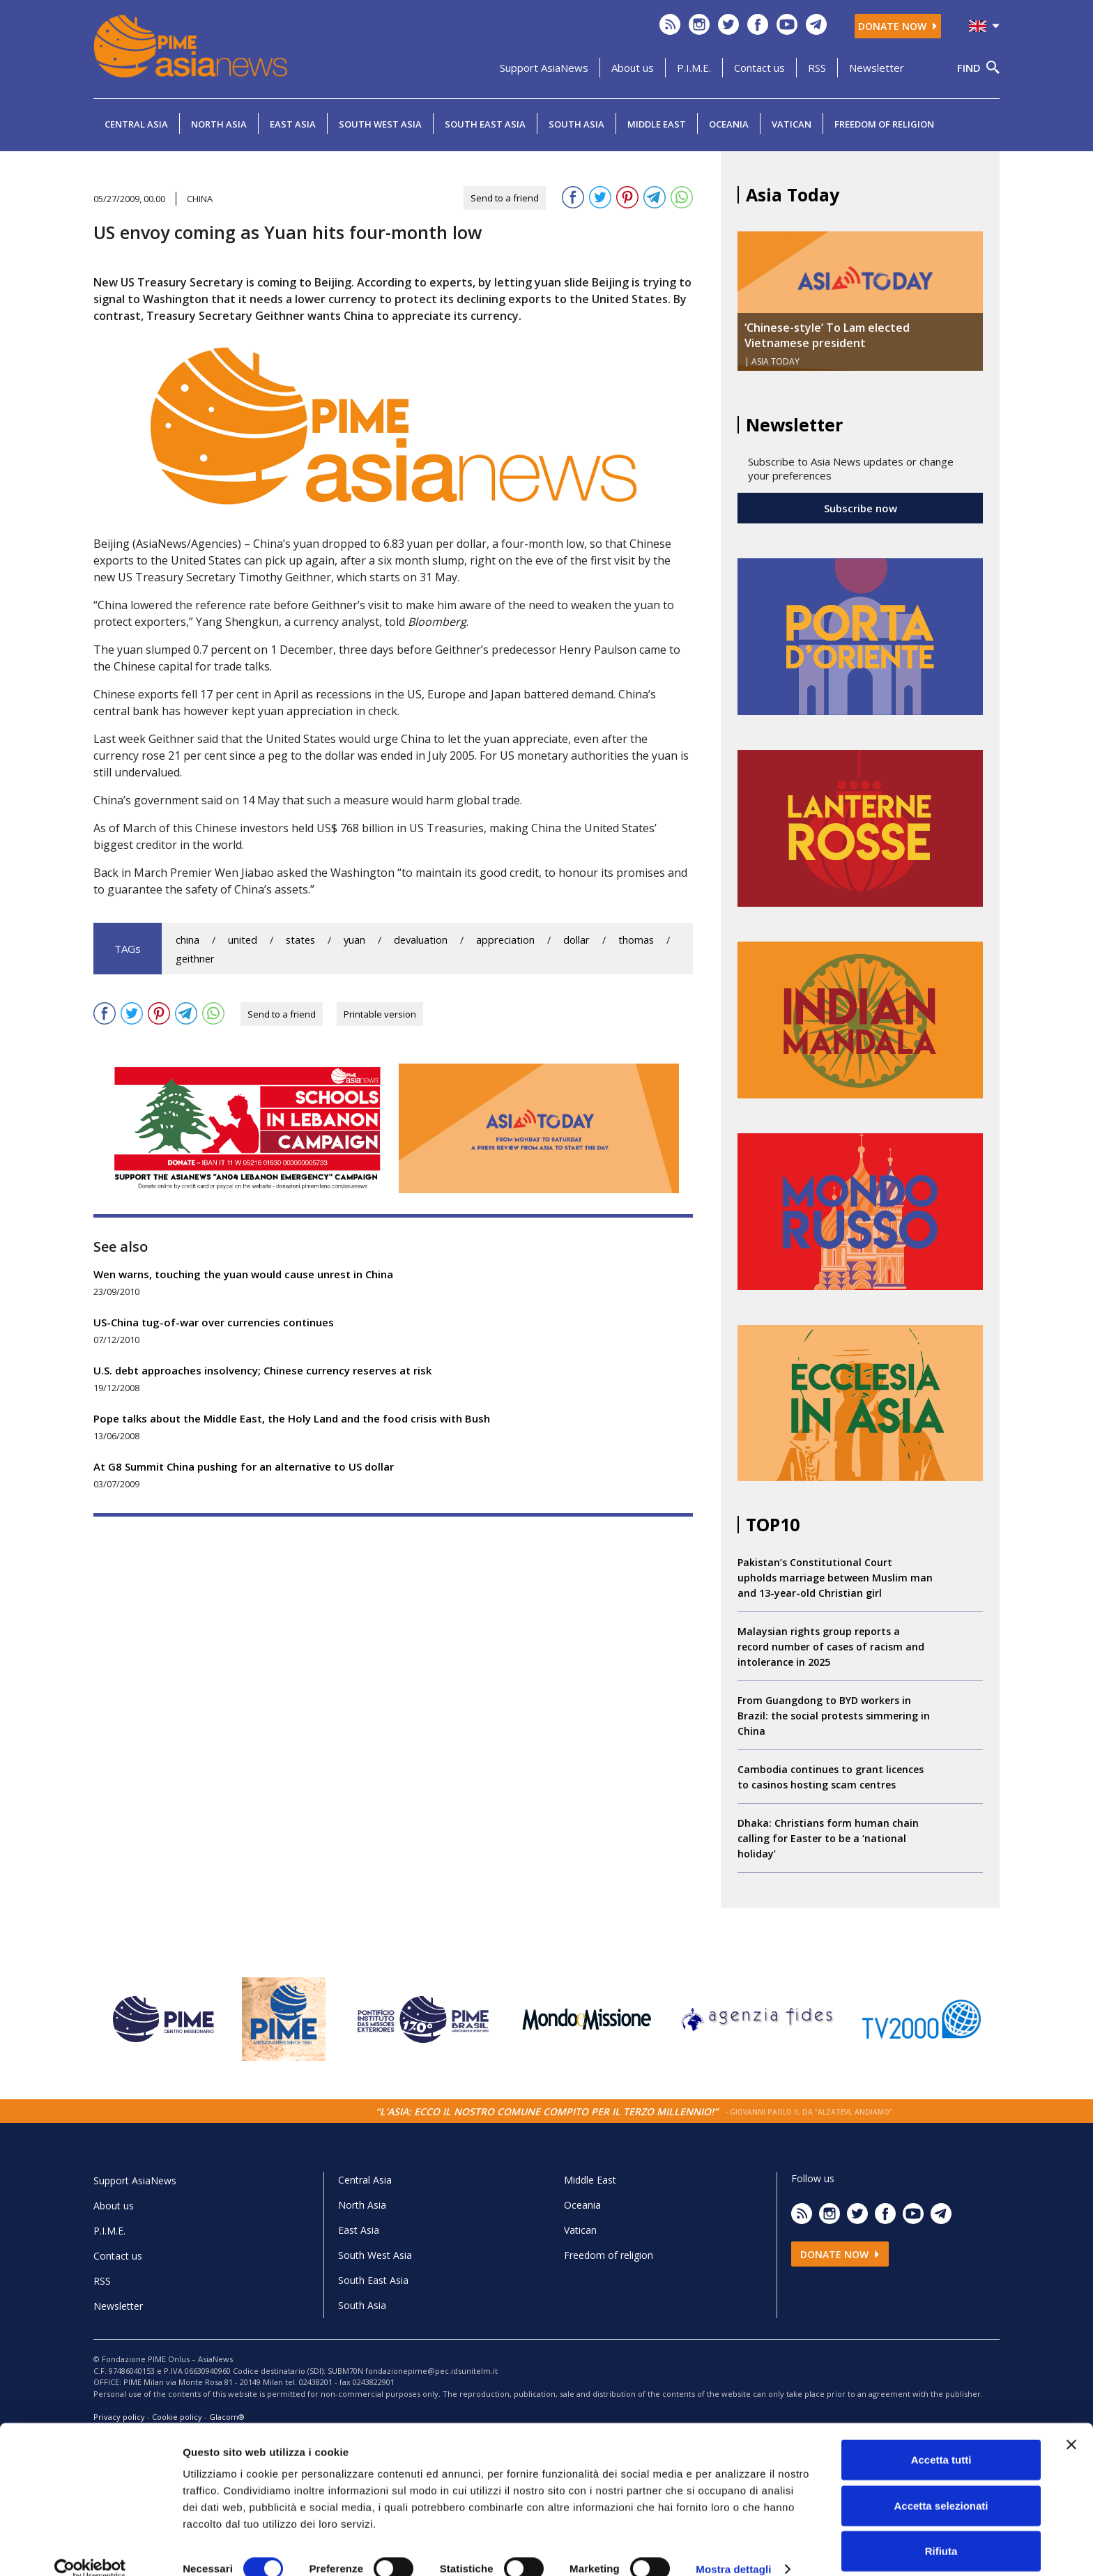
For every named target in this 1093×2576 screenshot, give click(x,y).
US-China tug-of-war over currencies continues (213, 1322)
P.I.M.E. (694, 68)
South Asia (576, 124)
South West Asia (380, 124)
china (187, 939)
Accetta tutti (941, 2439)
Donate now (898, 26)
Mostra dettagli (733, 2548)
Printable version (380, 1014)
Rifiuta (941, 2530)
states (300, 939)
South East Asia (485, 124)
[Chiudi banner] (1071, 2424)
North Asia (219, 124)
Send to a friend (505, 198)
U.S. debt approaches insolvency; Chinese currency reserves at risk (262, 1370)
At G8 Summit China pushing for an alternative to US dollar (243, 1466)
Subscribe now (860, 508)
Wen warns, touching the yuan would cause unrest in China (243, 1274)
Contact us (759, 68)
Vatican (791, 124)
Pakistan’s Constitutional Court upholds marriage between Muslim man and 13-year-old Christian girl (835, 1578)
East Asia (293, 124)
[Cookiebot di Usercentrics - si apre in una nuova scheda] (90, 2548)
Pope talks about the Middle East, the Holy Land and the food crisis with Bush (291, 1418)
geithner (195, 958)
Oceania (729, 124)
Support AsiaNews (544, 68)
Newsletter (876, 68)
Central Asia (136, 124)
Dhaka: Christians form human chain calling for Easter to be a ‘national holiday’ (828, 1838)
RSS (817, 68)
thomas (636, 939)
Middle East (656, 124)
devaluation (421, 939)
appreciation (505, 939)
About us (632, 68)
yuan (354, 939)
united (242, 939)
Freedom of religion (884, 124)
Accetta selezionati (941, 2485)
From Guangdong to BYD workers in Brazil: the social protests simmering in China (833, 1716)
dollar (576, 939)
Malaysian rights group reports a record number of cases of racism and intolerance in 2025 (830, 1647)
